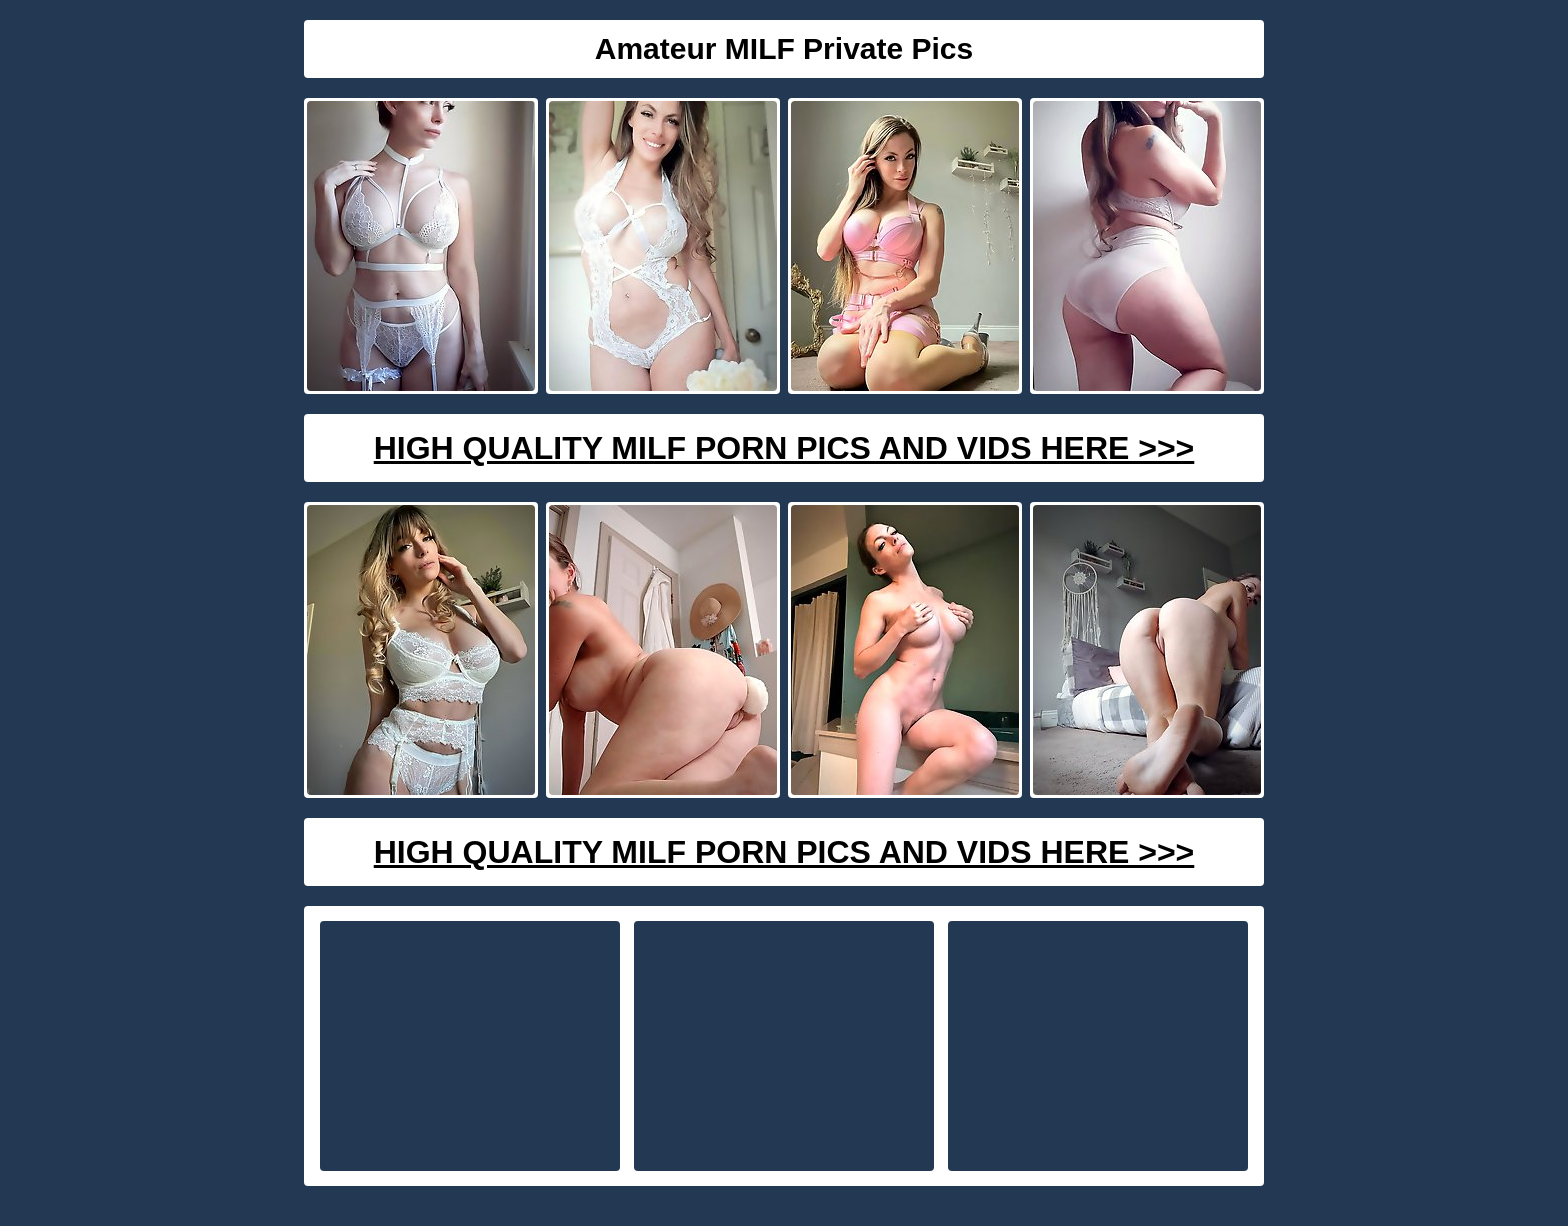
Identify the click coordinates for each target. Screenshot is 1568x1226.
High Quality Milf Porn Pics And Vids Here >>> (784, 448)
